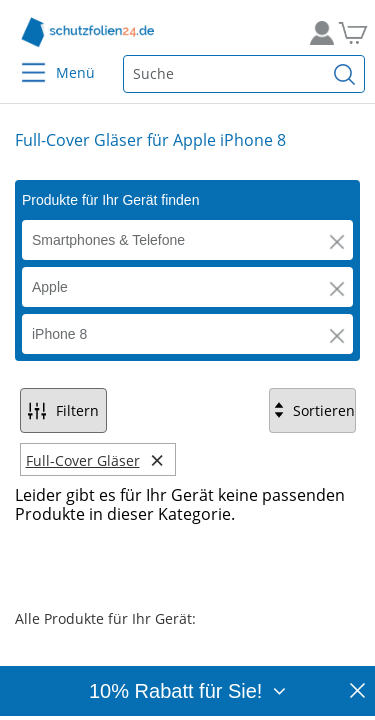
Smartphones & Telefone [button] (108, 240)
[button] (337, 242)
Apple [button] (50, 287)
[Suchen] (345, 74)
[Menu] (21, 59)
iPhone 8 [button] (59, 334)
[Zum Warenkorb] (350, 32)
